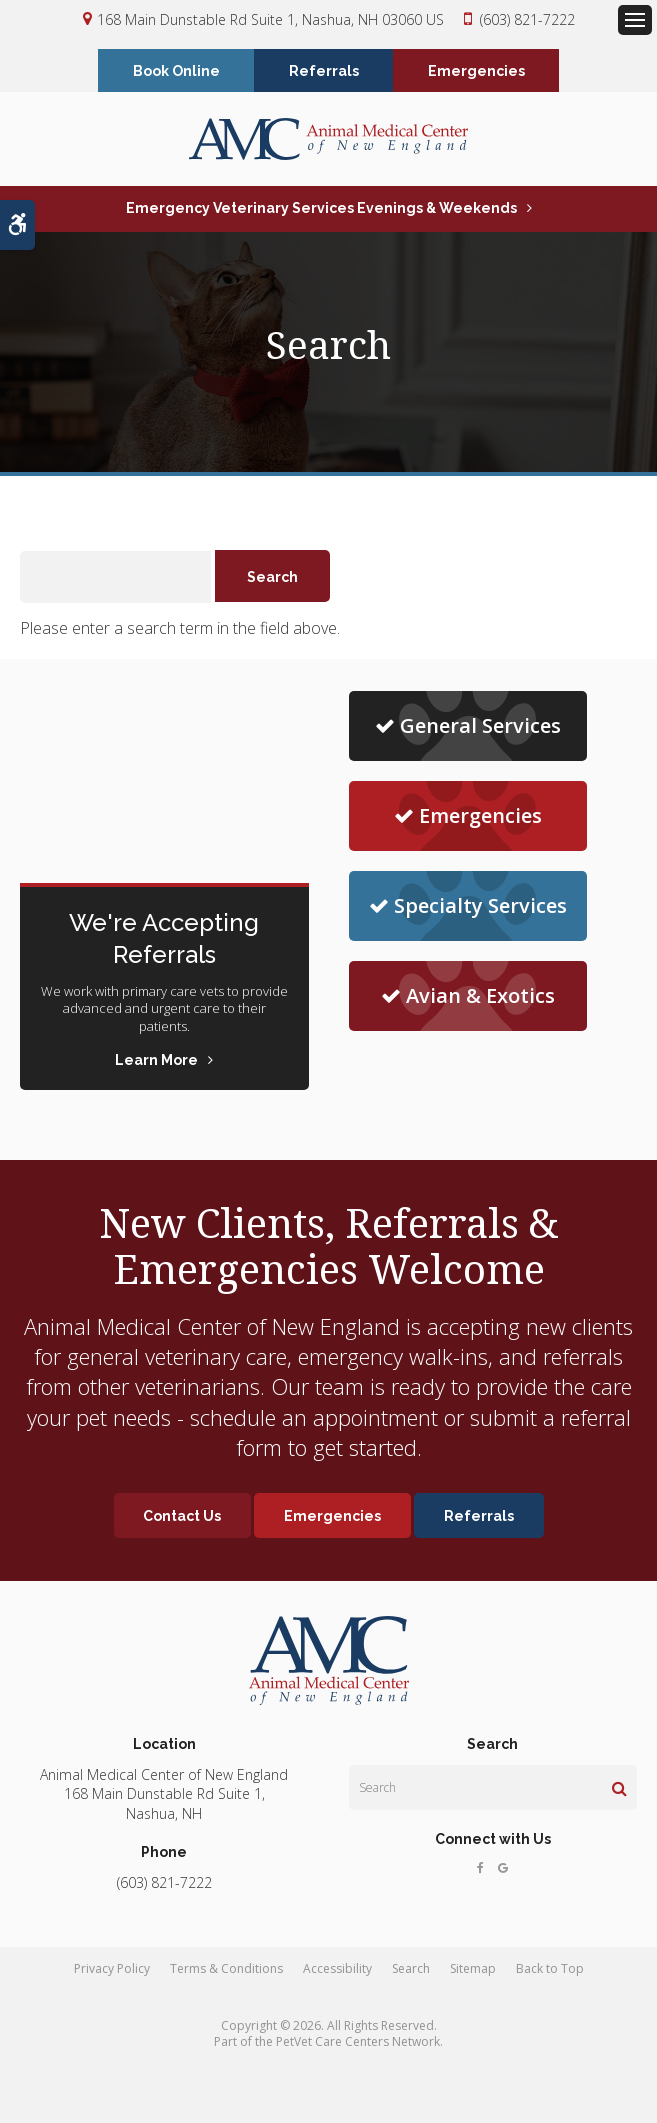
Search (411, 1970)
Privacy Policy (112, 1970)
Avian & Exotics (468, 997)
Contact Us (180, 1518)
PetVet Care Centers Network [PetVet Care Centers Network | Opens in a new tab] (358, 2043)
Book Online (176, 72)
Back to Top (550, 1970)
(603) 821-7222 (527, 19)
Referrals (324, 72)
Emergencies (476, 72)
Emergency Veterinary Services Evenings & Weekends (321, 210)
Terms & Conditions (226, 1970)
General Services (468, 727)
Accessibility (337, 1970)
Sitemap (473, 1970)
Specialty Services (468, 907)
